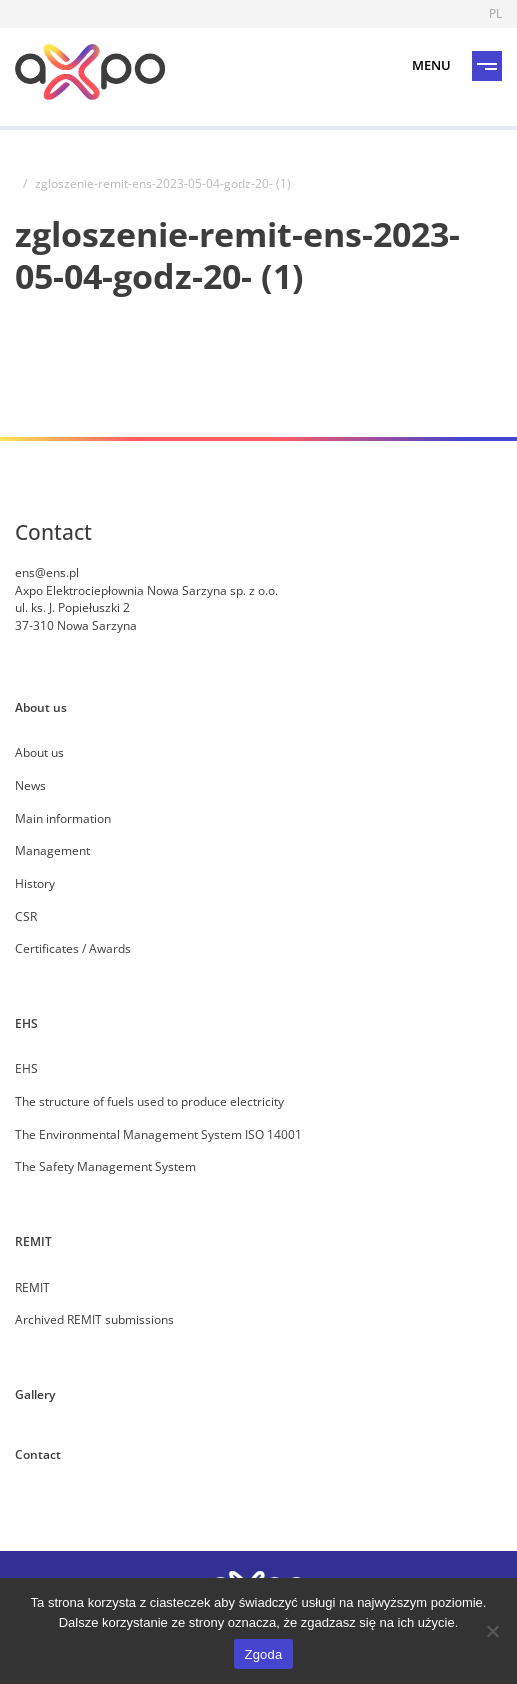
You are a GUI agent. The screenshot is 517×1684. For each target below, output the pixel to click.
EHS (26, 1023)
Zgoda (263, 1654)
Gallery (35, 1394)
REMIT (33, 1241)
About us (41, 707)
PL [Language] (495, 13)
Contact (38, 1454)
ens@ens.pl (47, 572)
